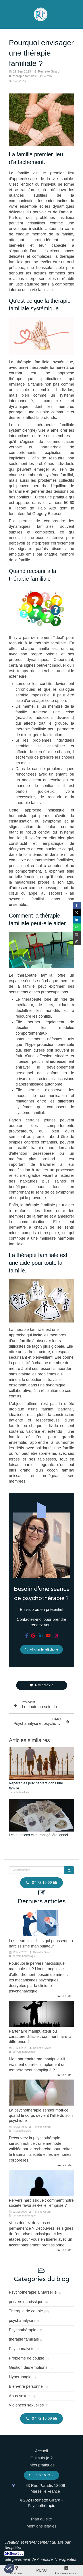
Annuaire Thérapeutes (56, 2559)
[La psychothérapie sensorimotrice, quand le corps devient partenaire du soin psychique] (41, 2093)
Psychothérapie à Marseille (33, 2292)
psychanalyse (21, 2320)
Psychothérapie (22, 2330)
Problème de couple (26, 2358)
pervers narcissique (26, 2302)
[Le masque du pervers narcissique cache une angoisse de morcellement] (41, 1923)
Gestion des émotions (28, 2367)
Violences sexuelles (26, 2405)
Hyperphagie (20, 2377)
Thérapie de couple (26, 2311)
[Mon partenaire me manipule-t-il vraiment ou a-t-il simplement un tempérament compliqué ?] (41, 2014)
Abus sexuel (20, 2396)
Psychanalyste (22, 2349)
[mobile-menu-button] (41, 2570)
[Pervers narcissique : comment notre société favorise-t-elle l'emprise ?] (41, 2183)
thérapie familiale (24, 2339)
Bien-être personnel (26, 2386)
